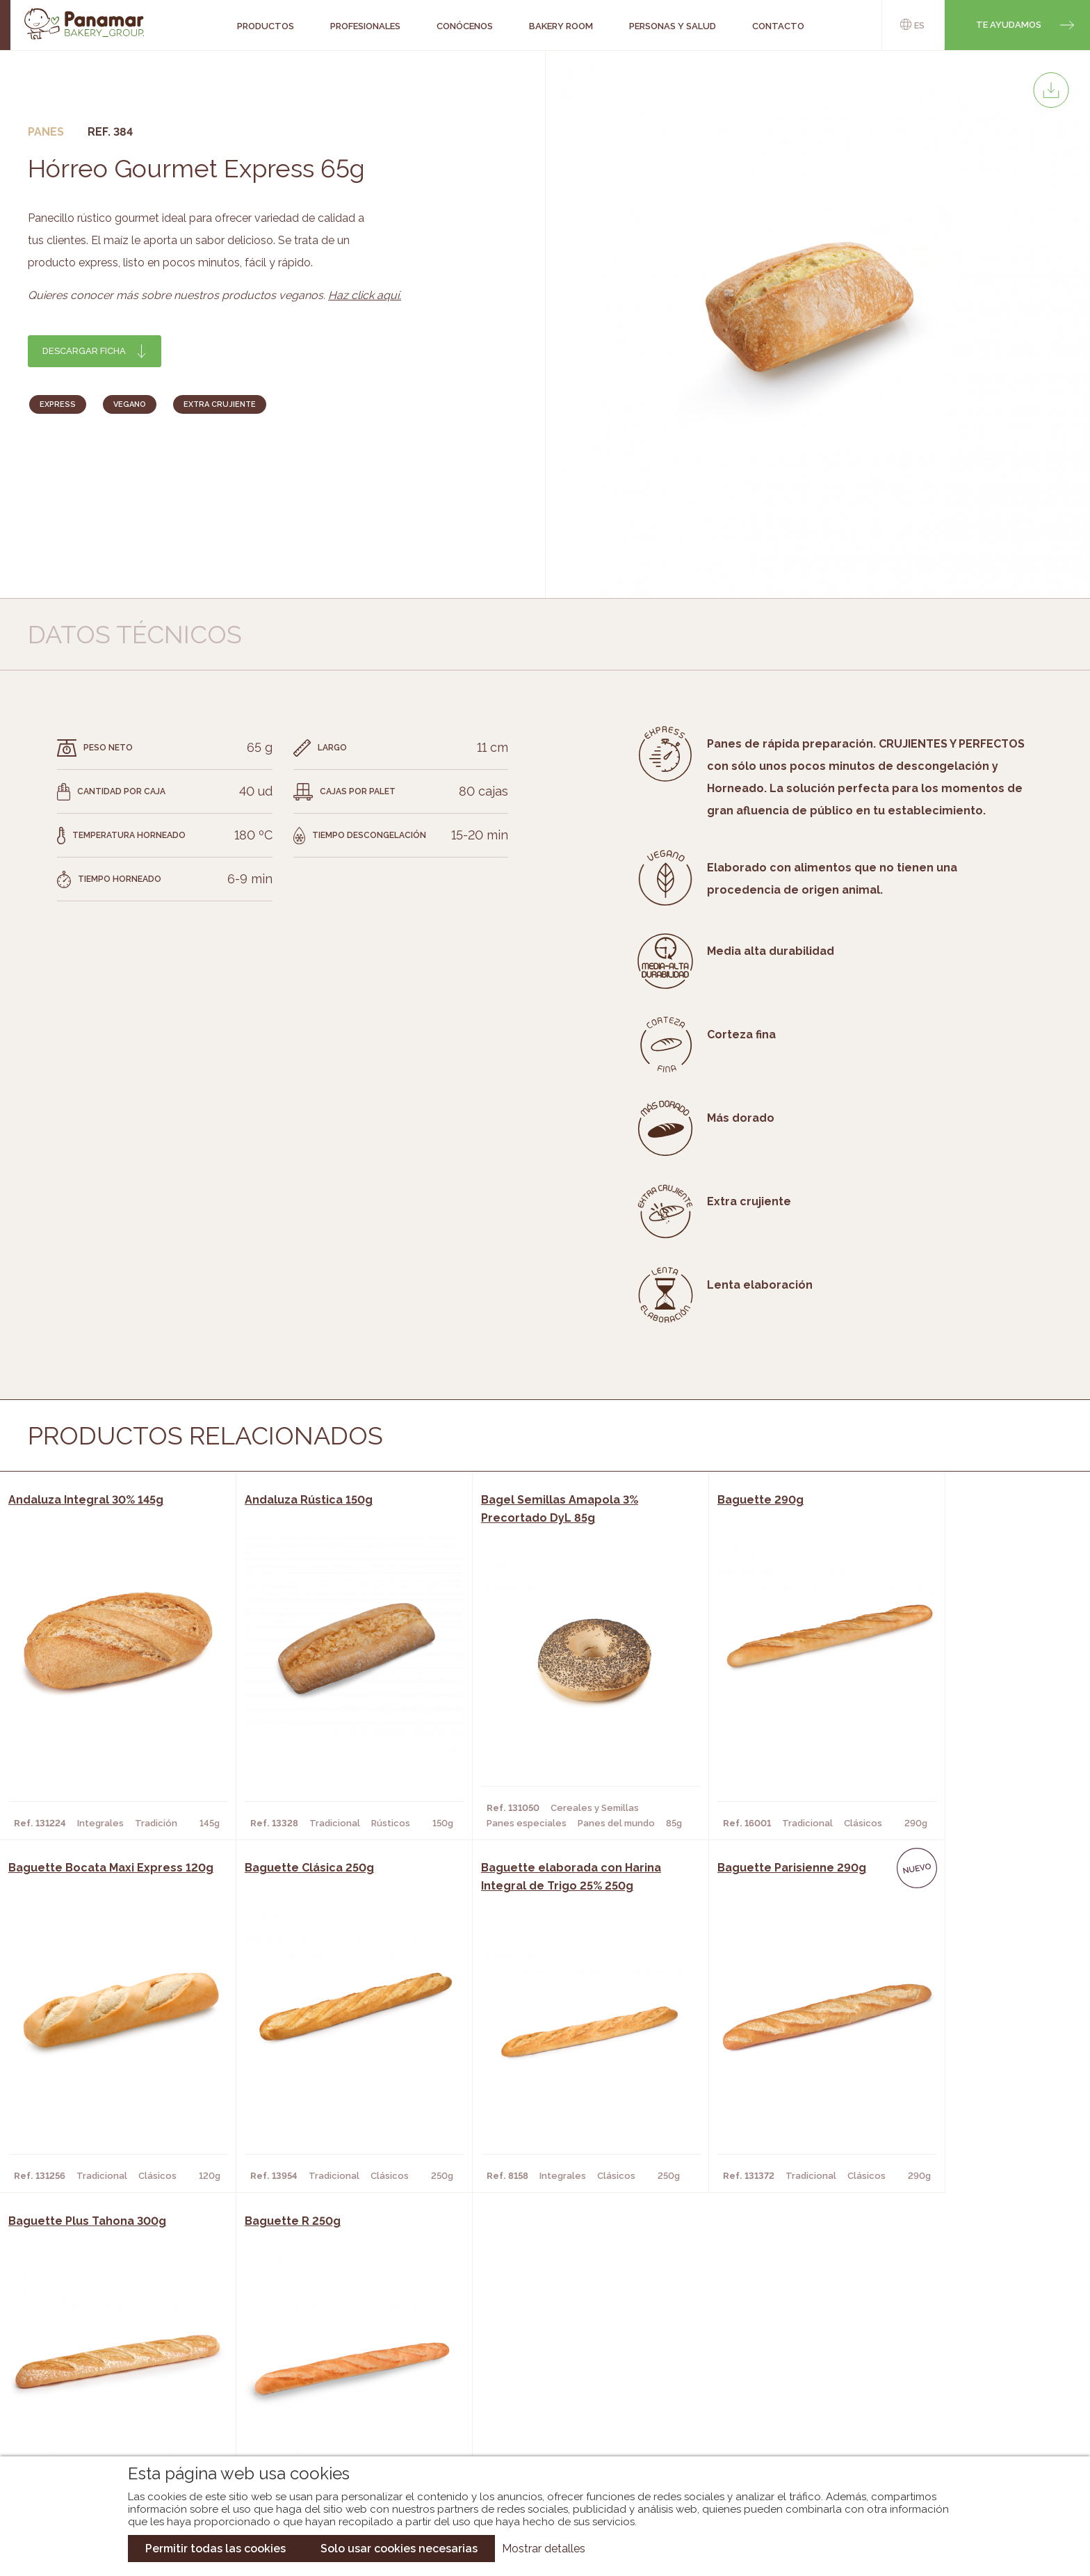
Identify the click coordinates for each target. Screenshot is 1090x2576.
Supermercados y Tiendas (319, 2387)
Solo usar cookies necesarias (399, 2548)
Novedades (516, 2345)
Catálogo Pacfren (536, 2429)
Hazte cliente (119, 2408)
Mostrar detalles (543, 2548)
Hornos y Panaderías (306, 2366)
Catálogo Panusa (533, 2408)
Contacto (110, 2387)
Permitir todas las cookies (215, 2548)
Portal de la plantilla (932, 2377)
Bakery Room (117, 2366)
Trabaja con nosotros (932, 2334)
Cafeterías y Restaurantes (322, 2345)
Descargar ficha (84, 351)
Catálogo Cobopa (535, 2387)
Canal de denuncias (932, 2420)
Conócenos (114, 2345)
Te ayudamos (1008, 24)
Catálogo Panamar (537, 2366)
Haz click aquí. (364, 295)
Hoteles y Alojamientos (315, 2408)
